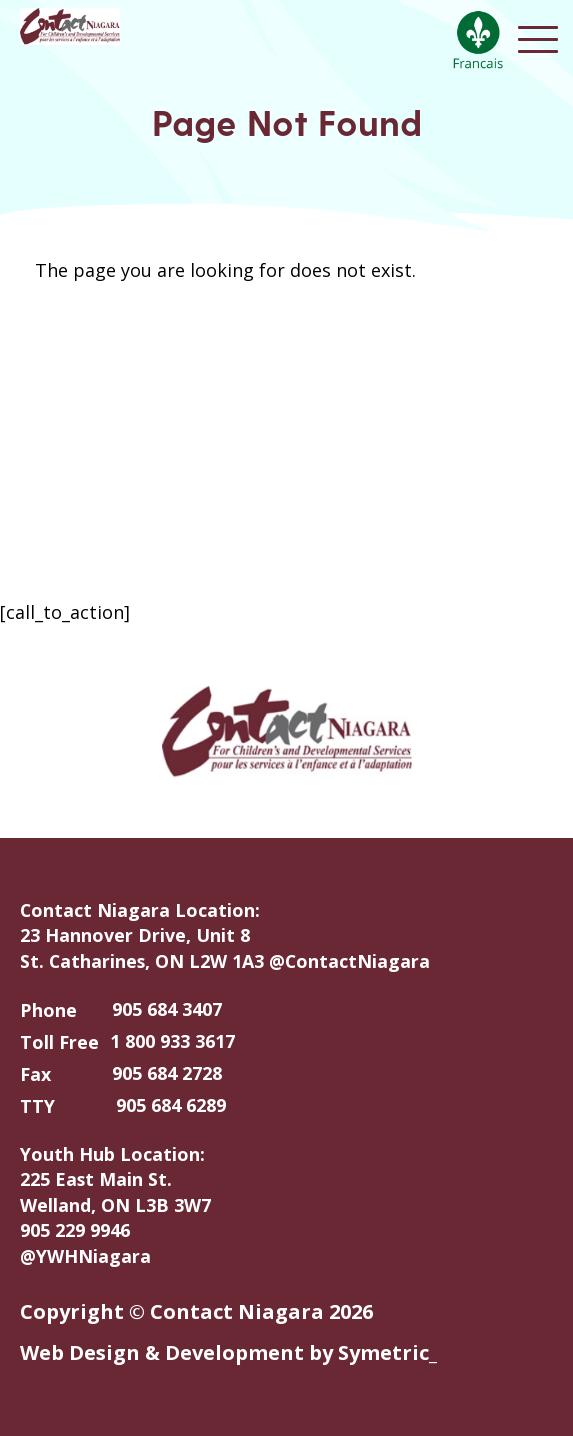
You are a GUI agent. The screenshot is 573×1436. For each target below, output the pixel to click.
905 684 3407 (167, 1009)
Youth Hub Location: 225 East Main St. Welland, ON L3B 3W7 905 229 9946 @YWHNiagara (115, 1205)
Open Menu (538, 39)
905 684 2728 (167, 1073)
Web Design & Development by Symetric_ (228, 1352)
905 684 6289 (171, 1105)
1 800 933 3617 (172, 1041)
